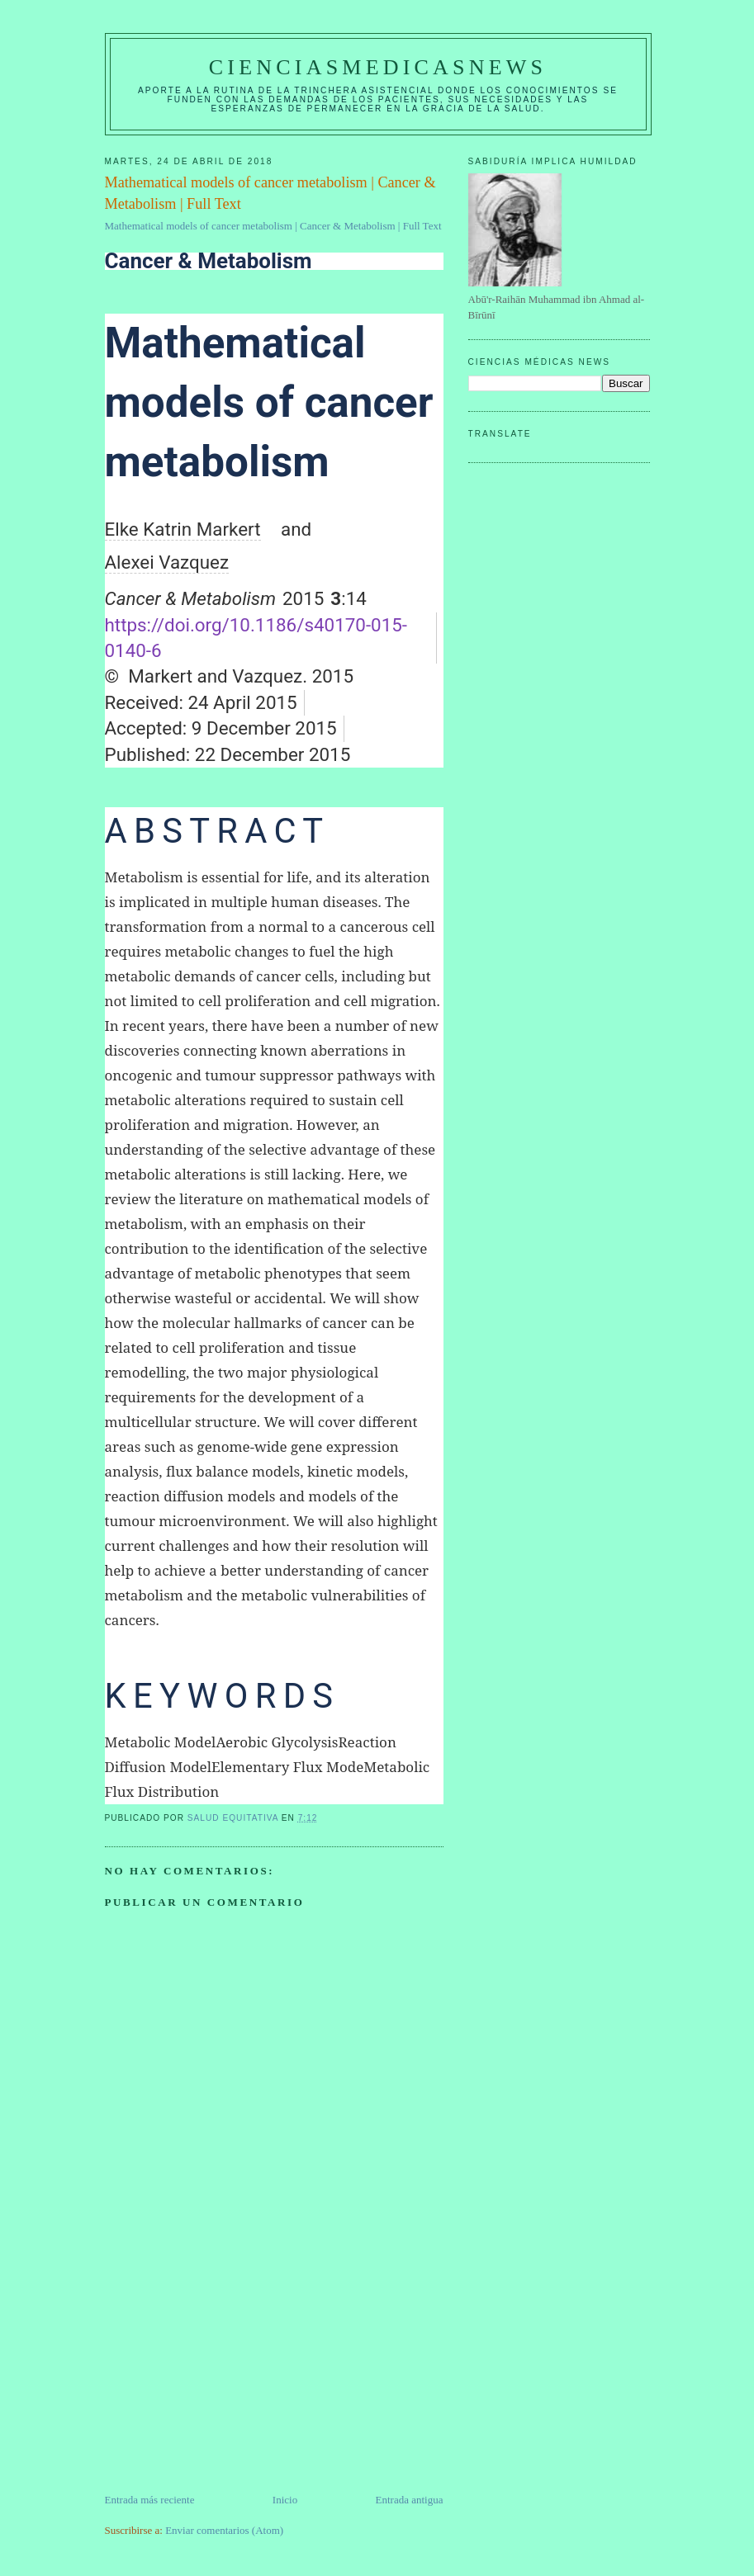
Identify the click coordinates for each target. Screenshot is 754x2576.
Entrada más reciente (150, 2499)
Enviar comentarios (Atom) (224, 2530)
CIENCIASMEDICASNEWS (378, 67)
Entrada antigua (409, 2499)
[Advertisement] (229, 2376)
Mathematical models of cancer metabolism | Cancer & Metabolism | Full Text (273, 226)
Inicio (285, 2499)
